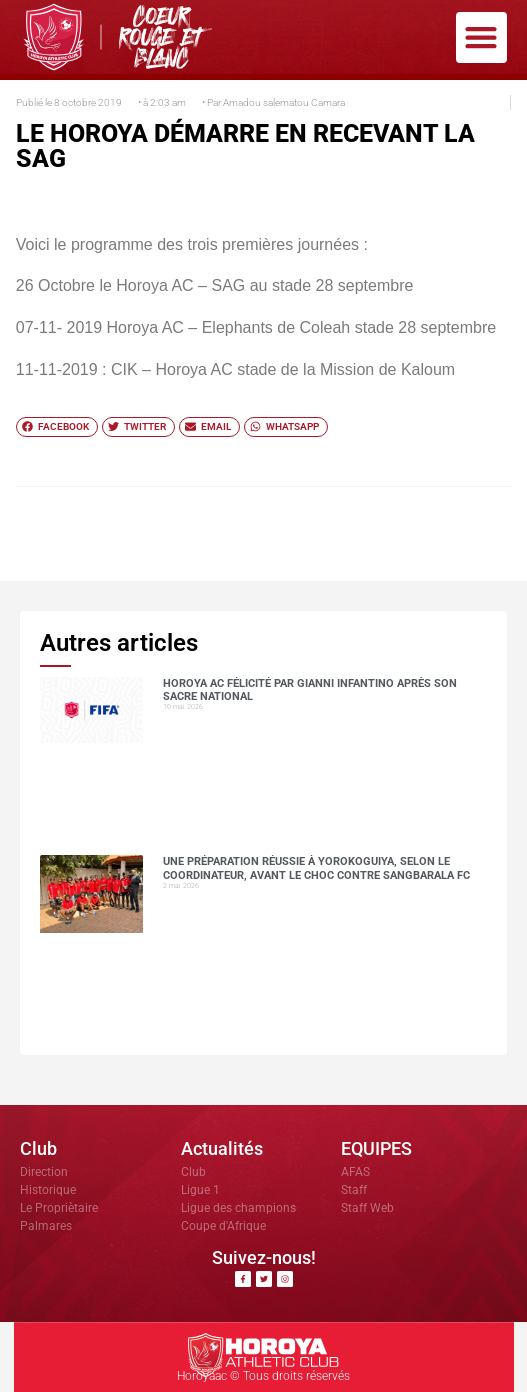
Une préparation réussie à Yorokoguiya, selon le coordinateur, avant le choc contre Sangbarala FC (316, 868)
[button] (481, 37)
